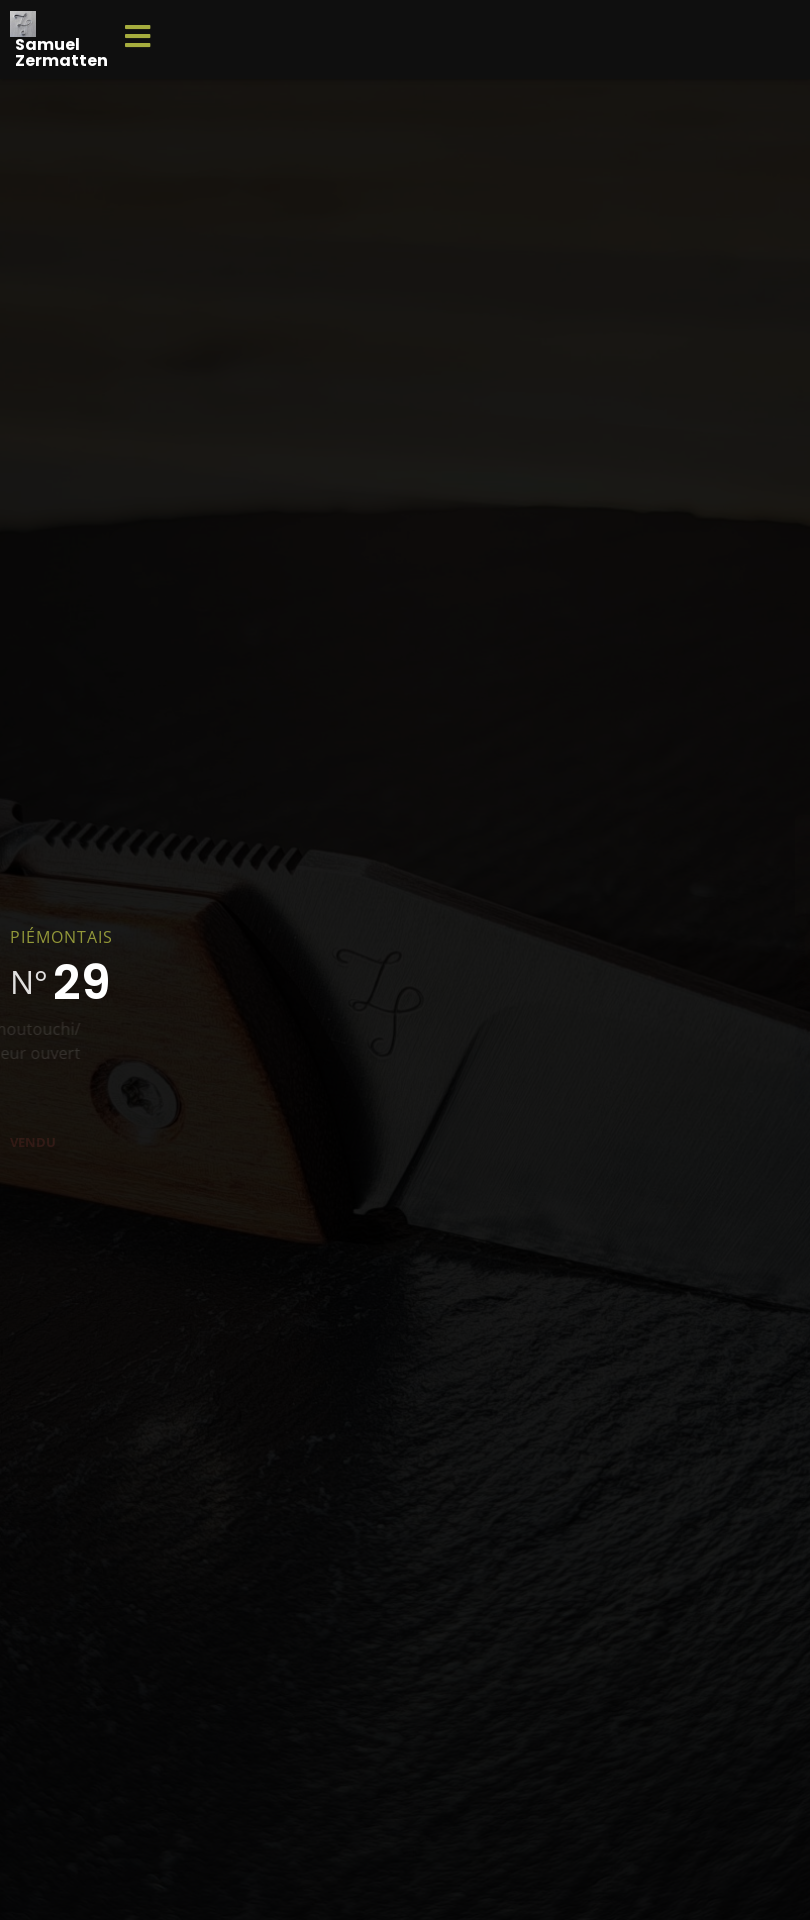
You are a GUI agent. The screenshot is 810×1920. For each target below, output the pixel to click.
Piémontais (61, 937)
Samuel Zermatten (61, 52)
